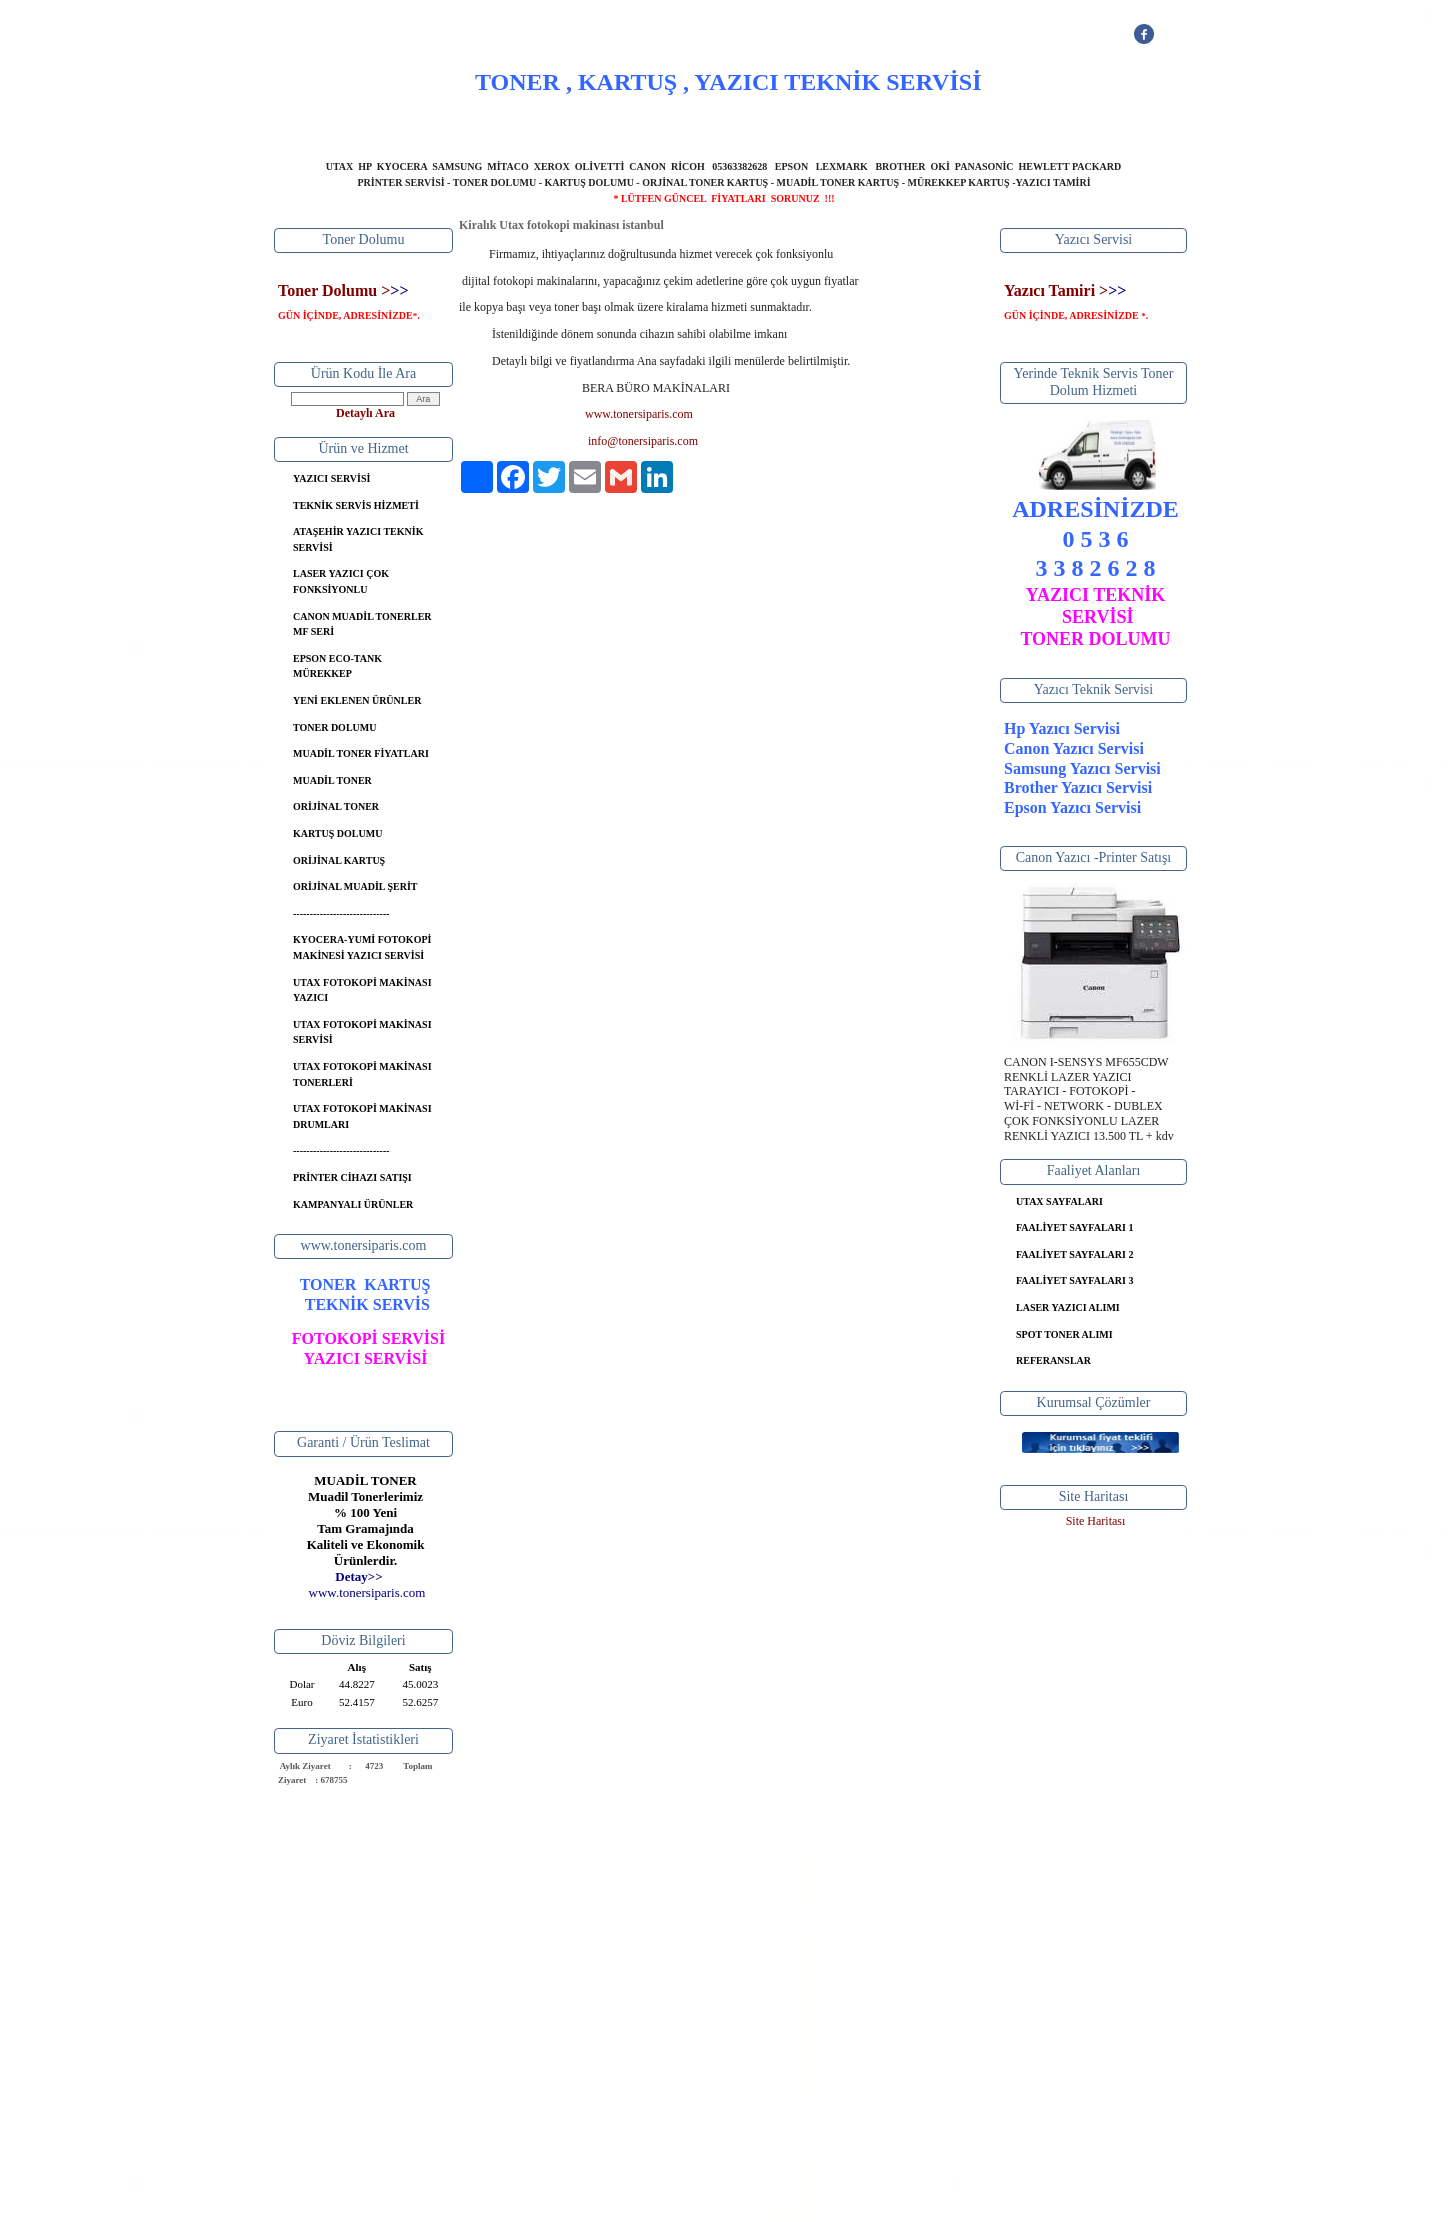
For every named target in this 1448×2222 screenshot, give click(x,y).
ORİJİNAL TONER (336, 806)
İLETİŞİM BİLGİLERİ (948, 125)
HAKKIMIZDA (576, 125)
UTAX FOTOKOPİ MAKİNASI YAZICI (362, 990)
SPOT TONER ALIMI (1064, 1334)
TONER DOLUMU (334, 727)
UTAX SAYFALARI (1059, 1201)
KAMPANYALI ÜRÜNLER (353, 1204)
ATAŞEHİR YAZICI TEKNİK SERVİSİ (358, 539)
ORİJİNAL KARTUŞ (339, 860)
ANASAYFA (477, 125)
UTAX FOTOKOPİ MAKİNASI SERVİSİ (362, 1032)
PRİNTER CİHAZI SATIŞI (352, 1177)
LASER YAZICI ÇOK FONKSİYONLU (341, 581)
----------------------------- (341, 913)
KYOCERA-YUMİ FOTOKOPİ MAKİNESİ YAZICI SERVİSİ (362, 947)
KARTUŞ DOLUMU (337, 833)
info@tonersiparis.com (643, 441)
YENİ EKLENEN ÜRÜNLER (357, 700)
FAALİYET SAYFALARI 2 (1074, 1254)
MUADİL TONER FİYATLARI (361, 753)
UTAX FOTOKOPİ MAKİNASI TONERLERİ (362, 1074)
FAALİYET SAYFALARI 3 (1074, 1280)
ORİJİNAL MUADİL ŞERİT (355, 886)
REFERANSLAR (1053, 1360)
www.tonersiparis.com (639, 414)
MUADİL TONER (332, 780)
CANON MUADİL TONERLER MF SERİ (362, 624)
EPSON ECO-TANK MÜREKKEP (337, 666)
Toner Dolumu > (334, 290)
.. (367, 1592)
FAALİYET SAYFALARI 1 (1074, 1227)
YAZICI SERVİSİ (687, 125)
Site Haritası (1096, 1521)
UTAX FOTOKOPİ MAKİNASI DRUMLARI (362, 1116)
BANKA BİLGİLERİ (811, 125)
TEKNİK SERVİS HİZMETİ (356, 505)
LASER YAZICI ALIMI (1068, 1307)
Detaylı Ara (365, 413)
